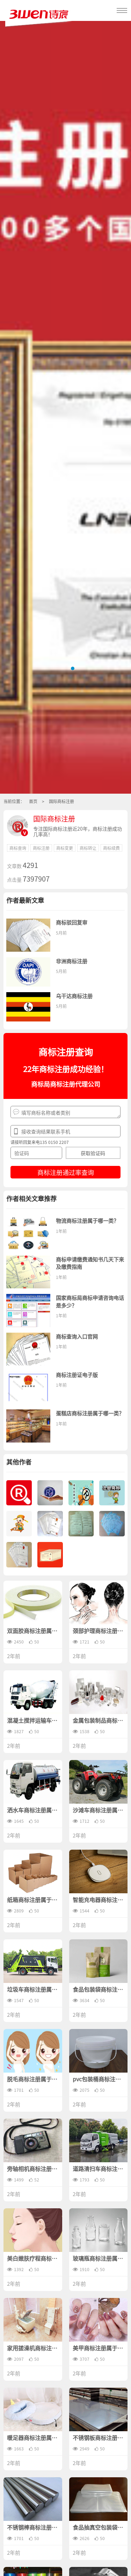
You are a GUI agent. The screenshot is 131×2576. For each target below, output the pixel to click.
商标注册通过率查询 (65, 1172)
